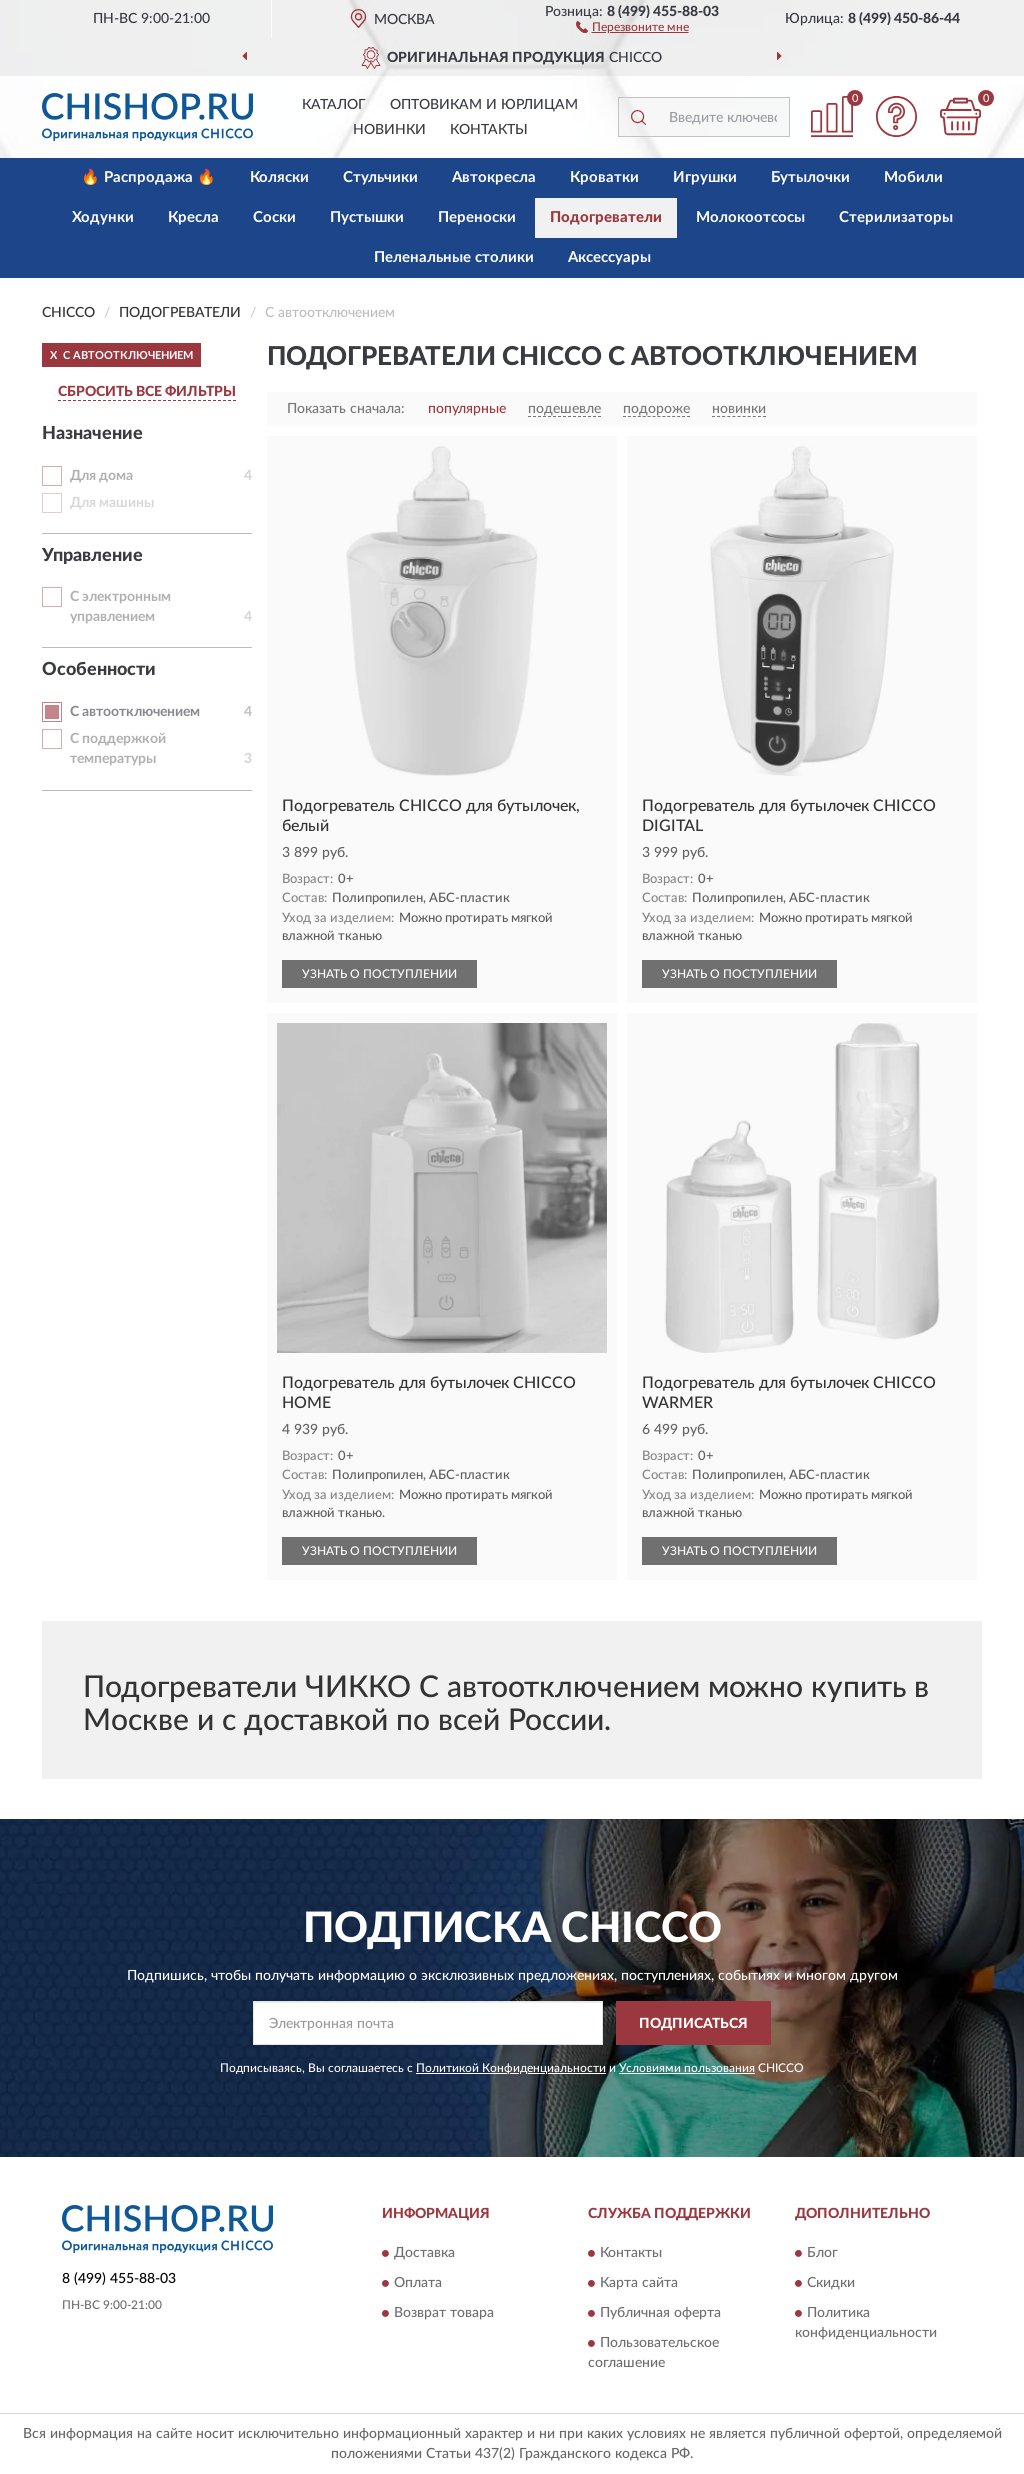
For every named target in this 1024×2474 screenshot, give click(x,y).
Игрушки (705, 177)
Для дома (101, 476)
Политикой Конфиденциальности (511, 2068)
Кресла (193, 217)
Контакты (489, 130)
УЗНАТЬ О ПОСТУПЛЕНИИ (379, 974)
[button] (632, 26)
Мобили (913, 177)
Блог (822, 2253)
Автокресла (494, 177)
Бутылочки (810, 177)
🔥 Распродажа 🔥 (148, 177)
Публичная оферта (660, 2313)
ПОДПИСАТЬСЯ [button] (693, 2024)
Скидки (831, 2283)
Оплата (418, 2283)
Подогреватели (606, 217)
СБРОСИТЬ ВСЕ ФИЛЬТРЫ (147, 392)
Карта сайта (639, 2283)
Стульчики (380, 177)
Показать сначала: (346, 409)
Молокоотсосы (750, 217)
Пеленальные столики (454, 257)
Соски (274, 217)
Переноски (477, 217)
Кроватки (604, 177)
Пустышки (367, 217)
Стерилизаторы (896, 217)
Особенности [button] (99, 670)
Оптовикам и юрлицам (484, 105)
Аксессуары (609, 257)
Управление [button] (92, 556)
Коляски (279, 177)
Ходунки (103, 217)
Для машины (112, 503)
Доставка (424, 2253)
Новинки (389, 130)
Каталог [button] (334, 105)
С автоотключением (135, 712)
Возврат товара (444, 2313)
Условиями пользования (687, 2068)
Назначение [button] (92, 434)
